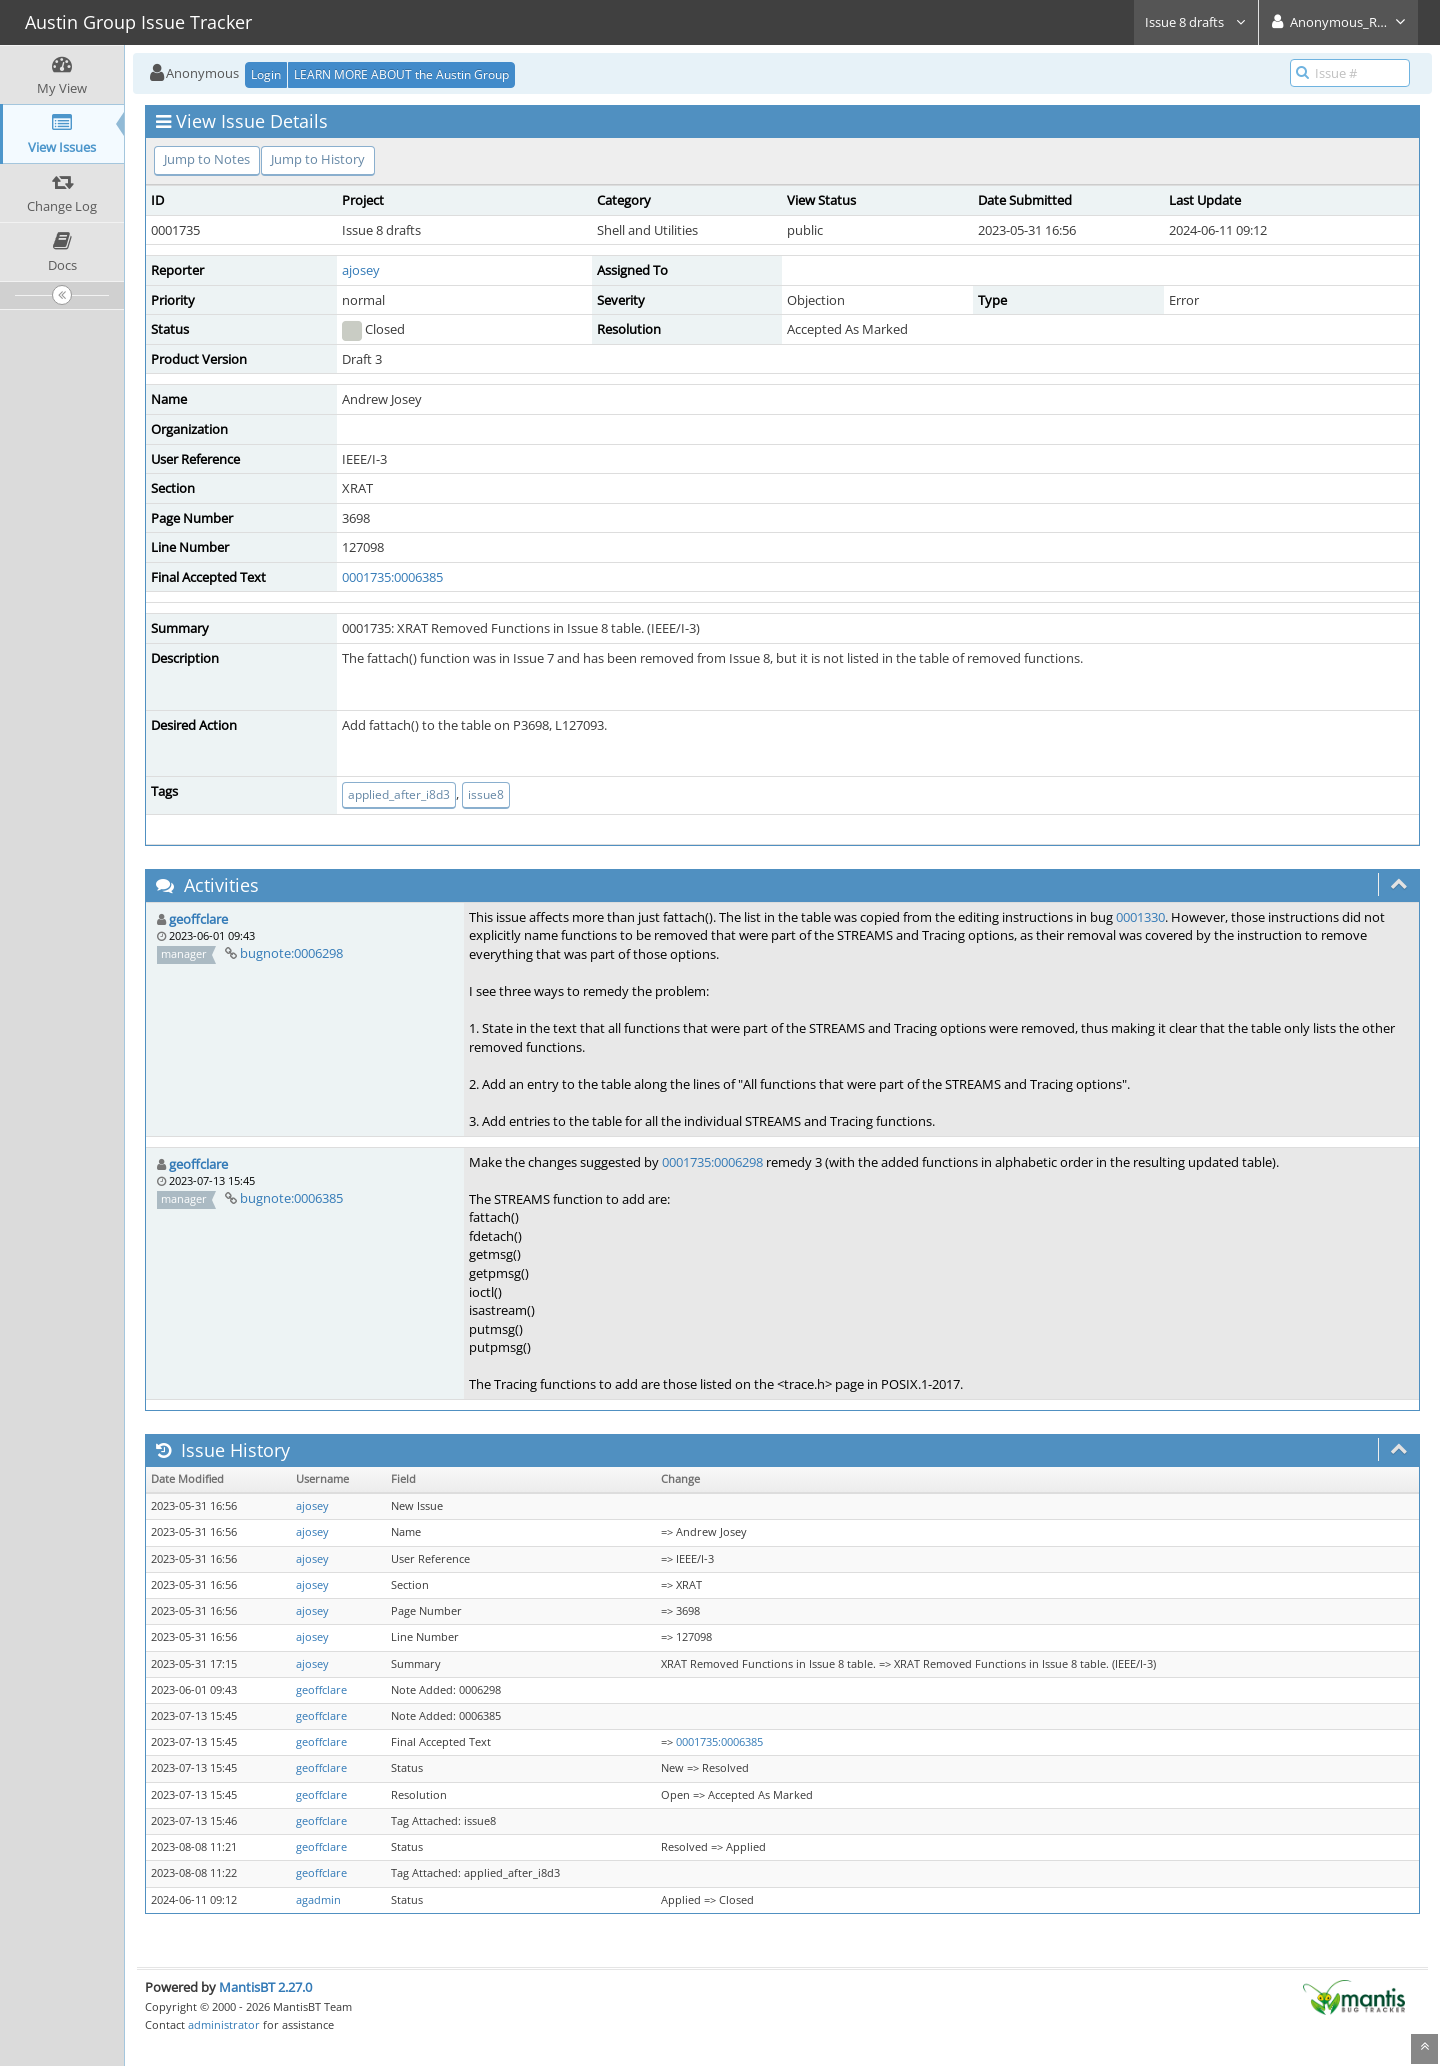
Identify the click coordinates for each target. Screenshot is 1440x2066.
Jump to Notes (207, 159)
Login (266, 74)
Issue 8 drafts (1196, 22)
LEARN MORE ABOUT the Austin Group (401, 74)
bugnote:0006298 (291, 953)
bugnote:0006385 (291, 1198)
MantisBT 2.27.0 (265, 1987)
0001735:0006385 (392, 577)
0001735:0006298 (712, 1162)
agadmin (318, 1900)
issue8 (486, 794)
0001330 (1140, 917)
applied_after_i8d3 (399, 794)
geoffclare (198, 919)
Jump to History (318, 159)
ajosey (361, 270)
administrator (224, 2024)
